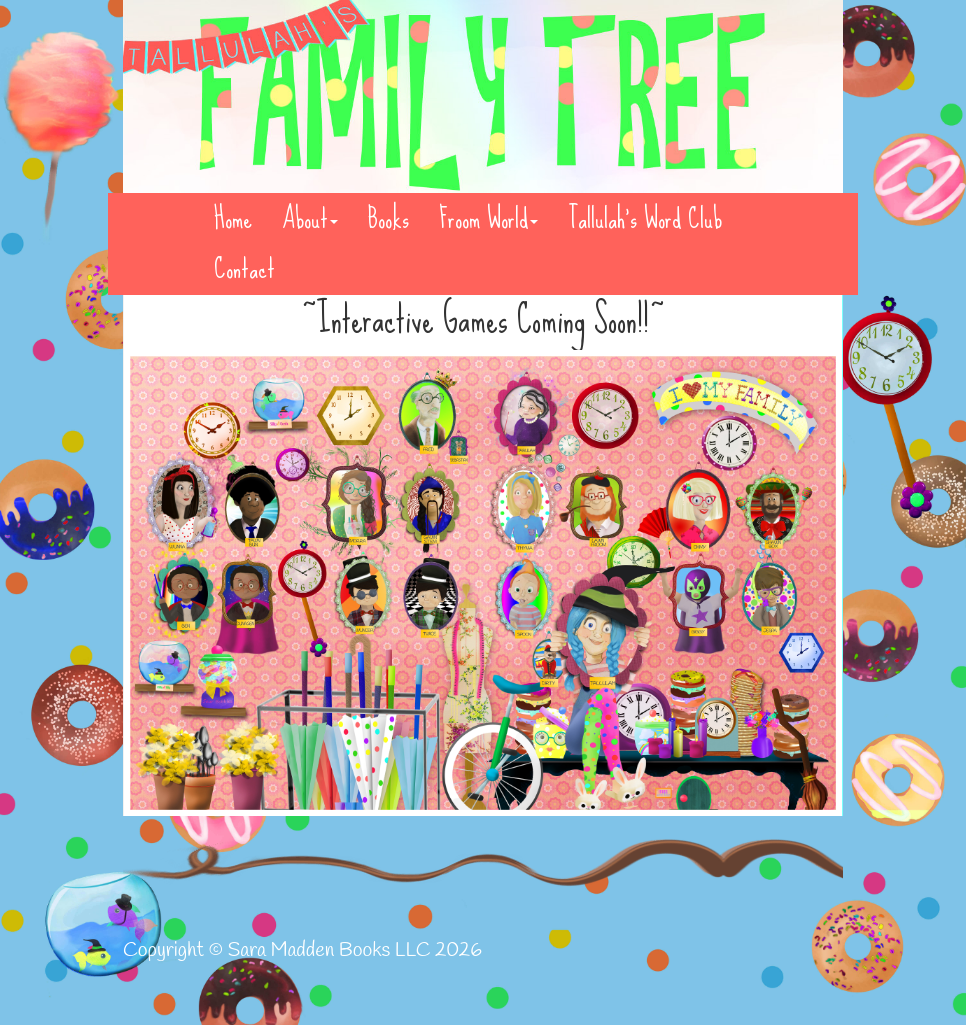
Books (388, 219)
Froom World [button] (488, 219)
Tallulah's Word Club (645, 219)
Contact (244, 269)
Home (233, 219)
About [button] (310, 219)
